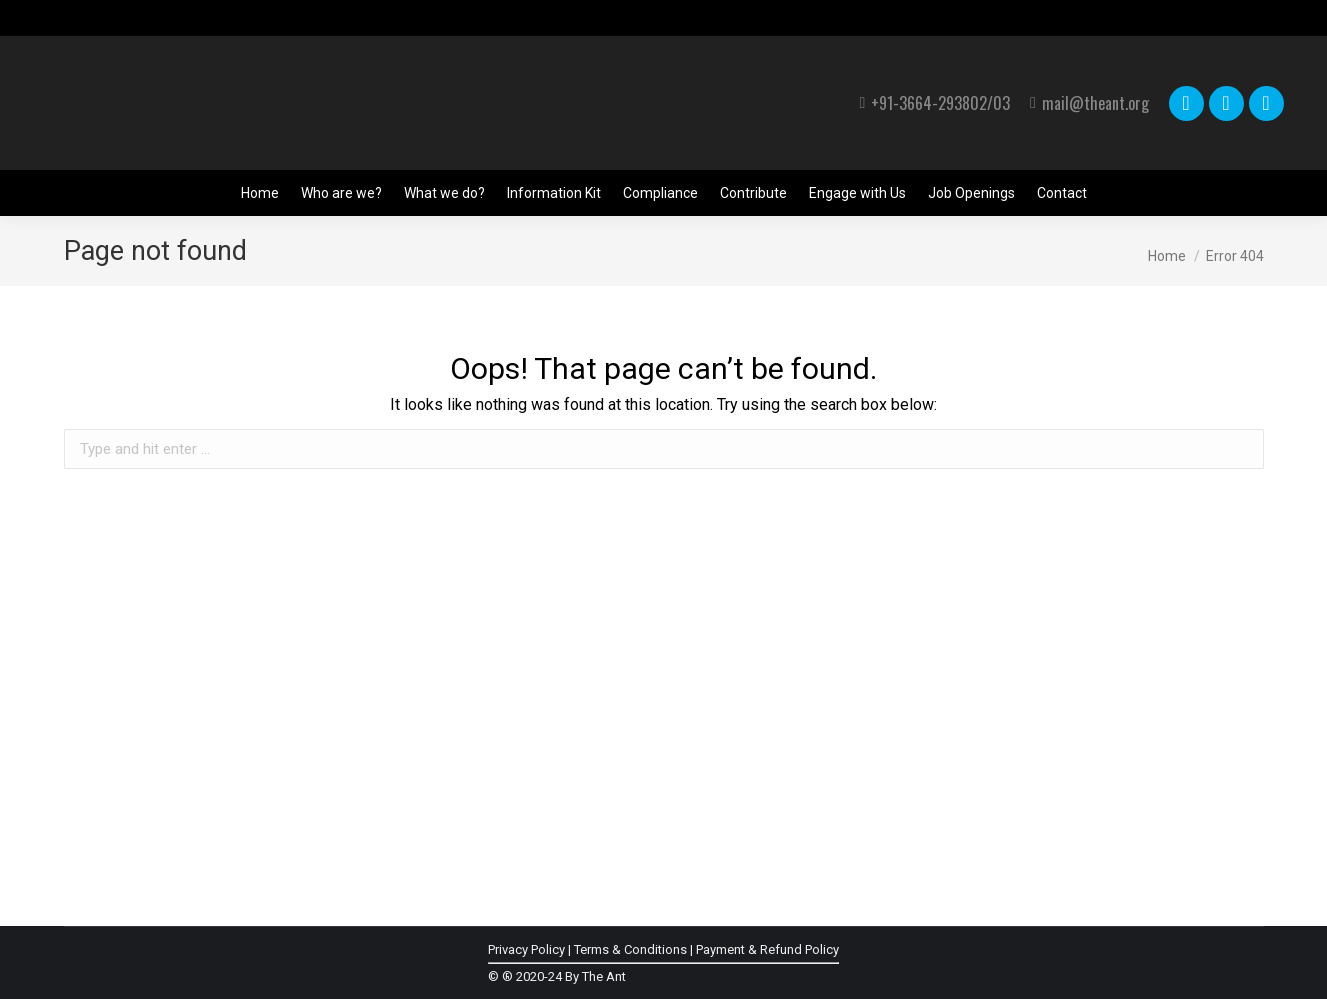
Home (1167, 256)
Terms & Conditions (630, 949)
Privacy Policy (526, 949)
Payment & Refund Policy (767, 949)
